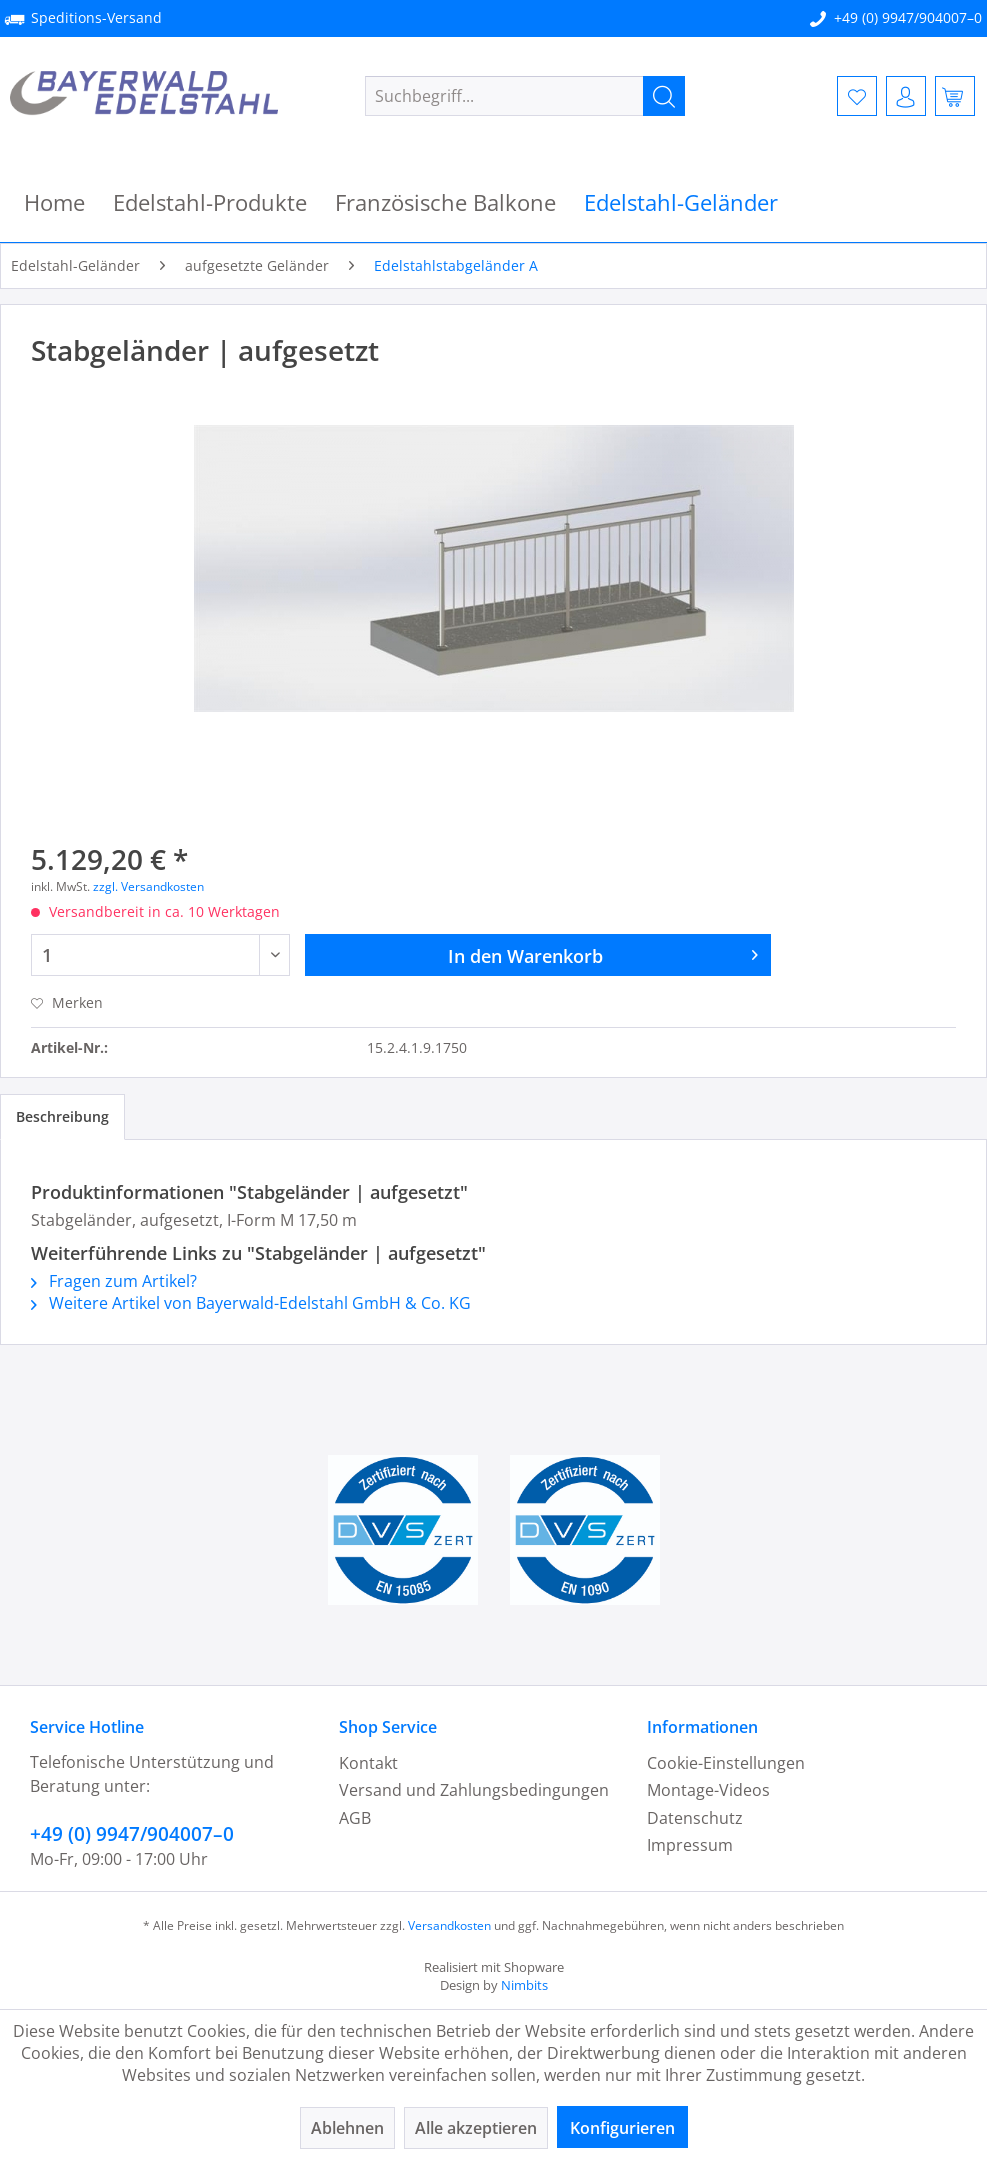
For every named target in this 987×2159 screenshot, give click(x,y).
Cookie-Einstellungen (726, 1763)
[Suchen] (664, 96)
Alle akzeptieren (476, 2128)
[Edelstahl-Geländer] (681, 202)
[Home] (54, 202)
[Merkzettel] (857, 96)
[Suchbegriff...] (525, 96)
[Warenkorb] (955, 96)
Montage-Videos (708, 1790)
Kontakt (368, 1763)
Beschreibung (62, 1116)
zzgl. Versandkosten (148, 886)
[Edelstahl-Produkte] (210, 202)
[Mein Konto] (906, 96)
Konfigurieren (622, 2128)
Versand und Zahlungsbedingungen (474, 1790)
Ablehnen (347, 2128)
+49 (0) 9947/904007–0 (908, 17)
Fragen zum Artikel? (114, 1281)
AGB (355, 1818)
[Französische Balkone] (445, 202)
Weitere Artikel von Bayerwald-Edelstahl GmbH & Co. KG (251, 1303)
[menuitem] (525, 96)
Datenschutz (695, 1818)
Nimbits (524, 1985)
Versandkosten (449, 1925)
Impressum (690, 1845)
